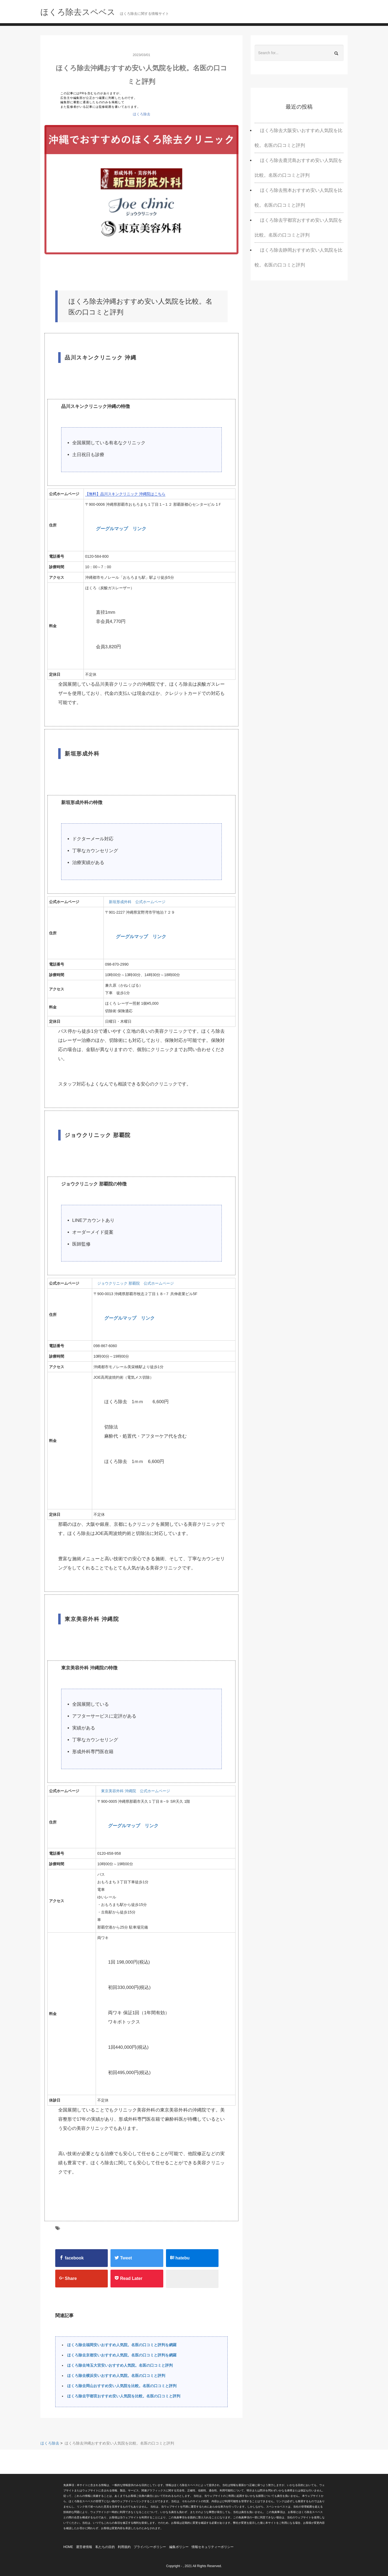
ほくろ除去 (141, 114)
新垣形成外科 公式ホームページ (137, 902)
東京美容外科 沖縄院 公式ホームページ (135, 1791)
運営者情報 (84, 2547)
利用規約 (124, 2547)
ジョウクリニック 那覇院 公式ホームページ (135, 1283)
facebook (71, 2257)
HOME (68, 2547)
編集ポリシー (179, 2547)
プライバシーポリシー (150, 2547)
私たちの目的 (105, 2547)
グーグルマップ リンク (121, 528)
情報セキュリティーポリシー (213, 2547)
